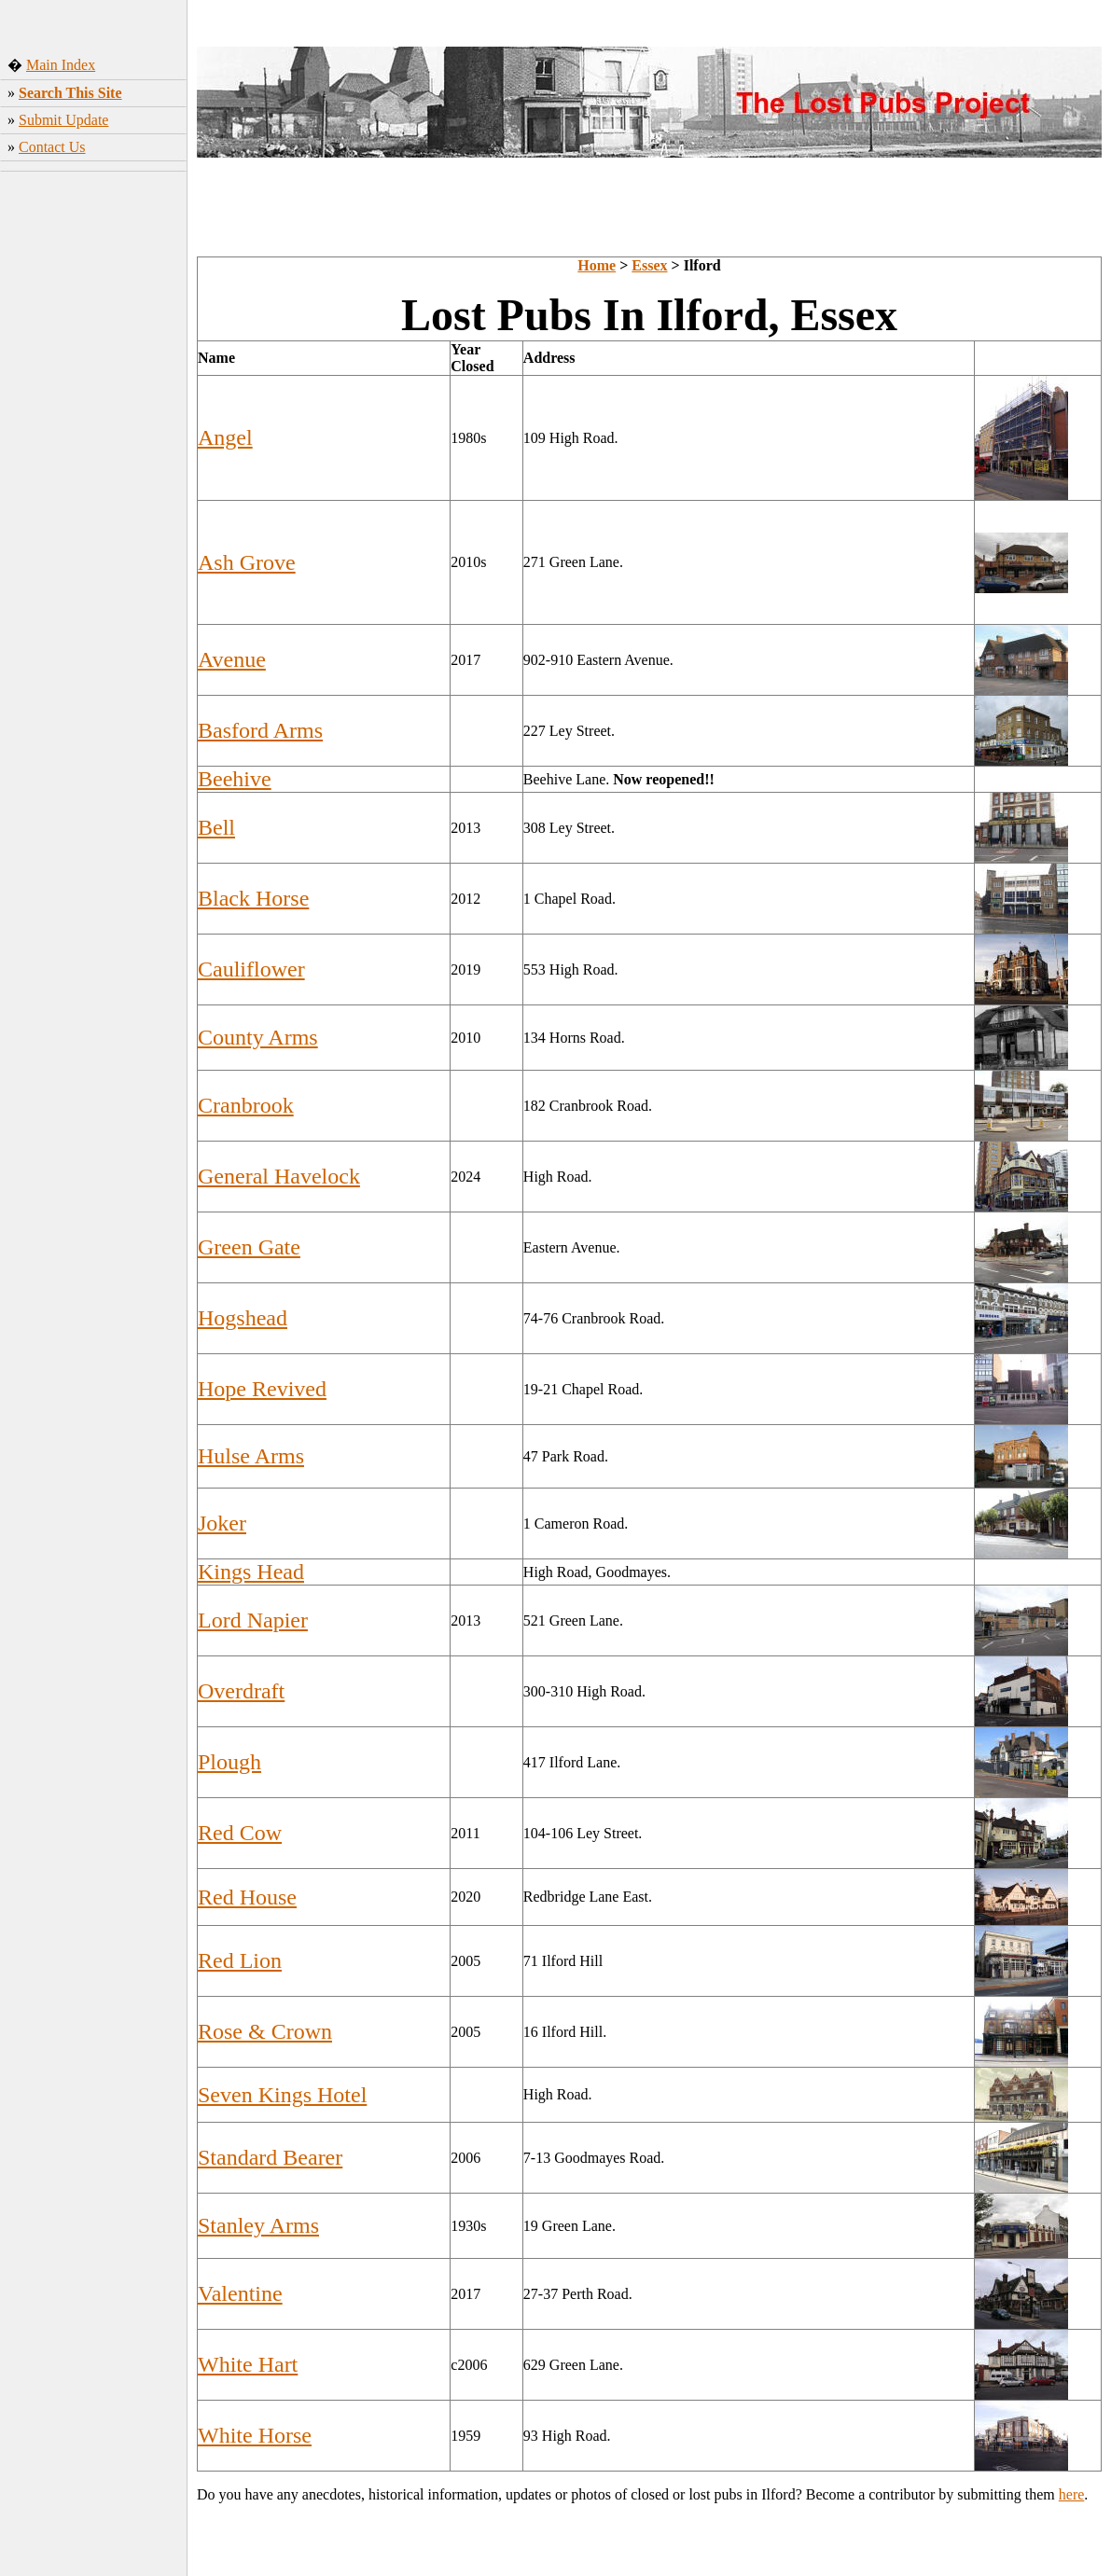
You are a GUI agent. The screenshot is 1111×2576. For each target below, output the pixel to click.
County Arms (258, 1037)
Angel (225, 437)
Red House (247, 1897)
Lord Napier (253, 1620)
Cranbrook (246, 1105)
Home (596, 265)
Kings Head (251, 1571)
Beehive (234, 779)
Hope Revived (262, 1389)
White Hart (248, 2364)
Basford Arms (260, 730)
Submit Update (63, 120)
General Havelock (279, 1176)
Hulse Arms (251, 1456)
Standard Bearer (270, 2157)
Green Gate (249, 1247)
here (1072, 2494)
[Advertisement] (93, 471)
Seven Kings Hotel (282, 2095)
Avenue (232, 659)
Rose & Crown (265, 2031)
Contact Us (52, 147)
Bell (216, 827)
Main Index (60, 65)
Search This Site (70, 93)
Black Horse (253, 898)
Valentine (240, 2293)
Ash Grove (247, 562)
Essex (649, 265)
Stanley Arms (258, 2225)
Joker (222, 1523)
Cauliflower (251, 969)
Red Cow (240, 1833)
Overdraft (241, 1691)
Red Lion (240, 1960)
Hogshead (242, 1318)
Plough (229, 1762)
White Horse (255, 2435)
